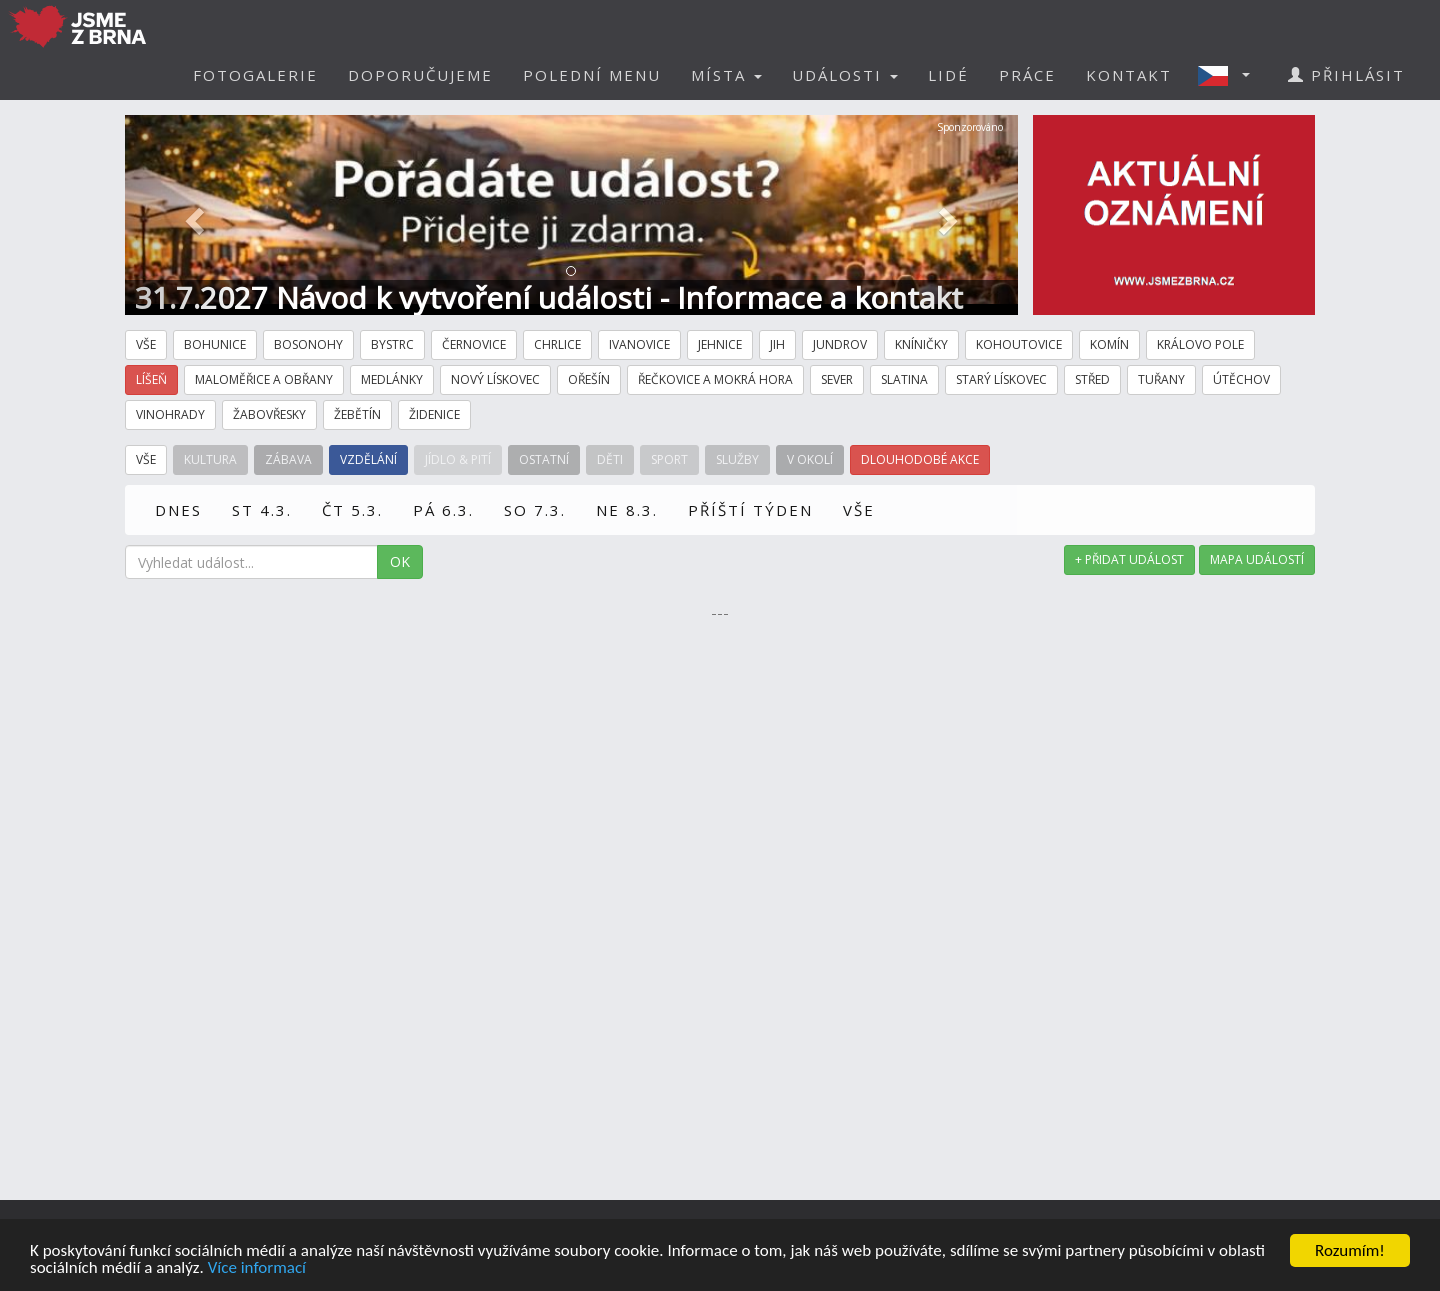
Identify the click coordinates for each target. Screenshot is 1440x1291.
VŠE (859, 510)
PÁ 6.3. (443, 510)
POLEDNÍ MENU (592, 75)
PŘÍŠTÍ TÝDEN (750, 510)
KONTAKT (1129, 75)
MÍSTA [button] (726, 75)
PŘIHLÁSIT (1346, 75)
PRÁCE (1027, 75)
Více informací (257, 1268)
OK (400, 561)
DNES (178, 510)
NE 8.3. (627, 510)
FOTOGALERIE (255, 75)
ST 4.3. (262, 510)
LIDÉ (948, 75)
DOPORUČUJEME (420, 75)
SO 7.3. (535, 510)
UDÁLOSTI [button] (845, 75)
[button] (1230, 75)
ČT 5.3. (352, 510)
